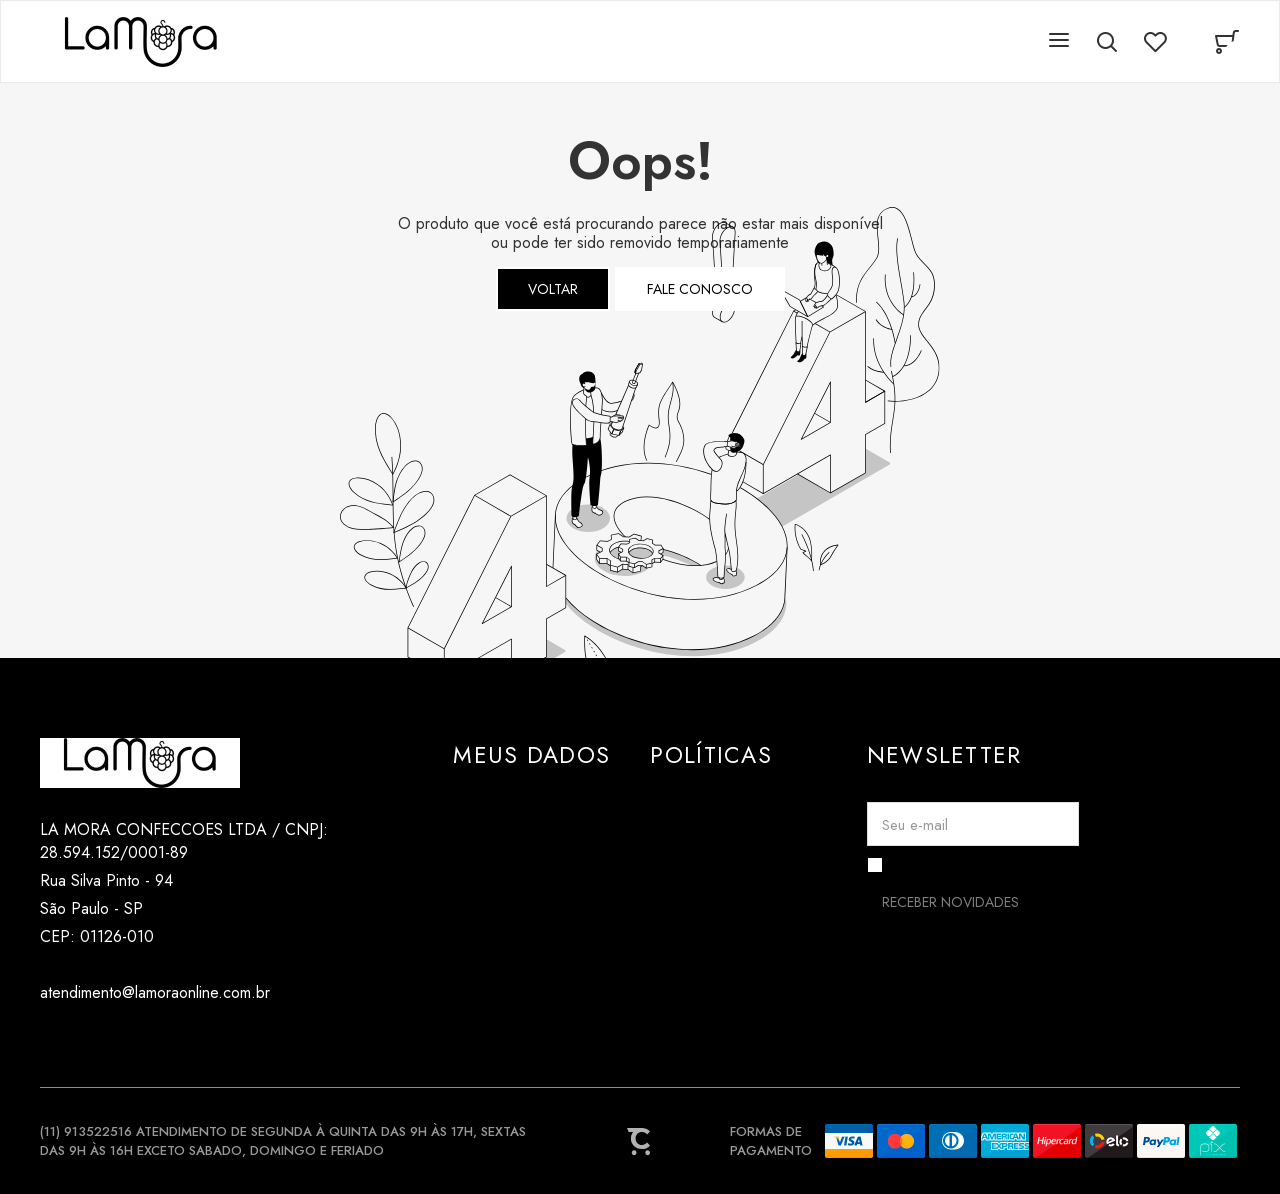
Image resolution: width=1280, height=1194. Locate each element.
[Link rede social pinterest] (132, 1040)
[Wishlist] (1155, 42)
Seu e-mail (915, 825)
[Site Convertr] (640, 1141)
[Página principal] (141, 42)
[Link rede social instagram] (52, 1040)
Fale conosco (700, 289)
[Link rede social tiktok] (92, 1040)
